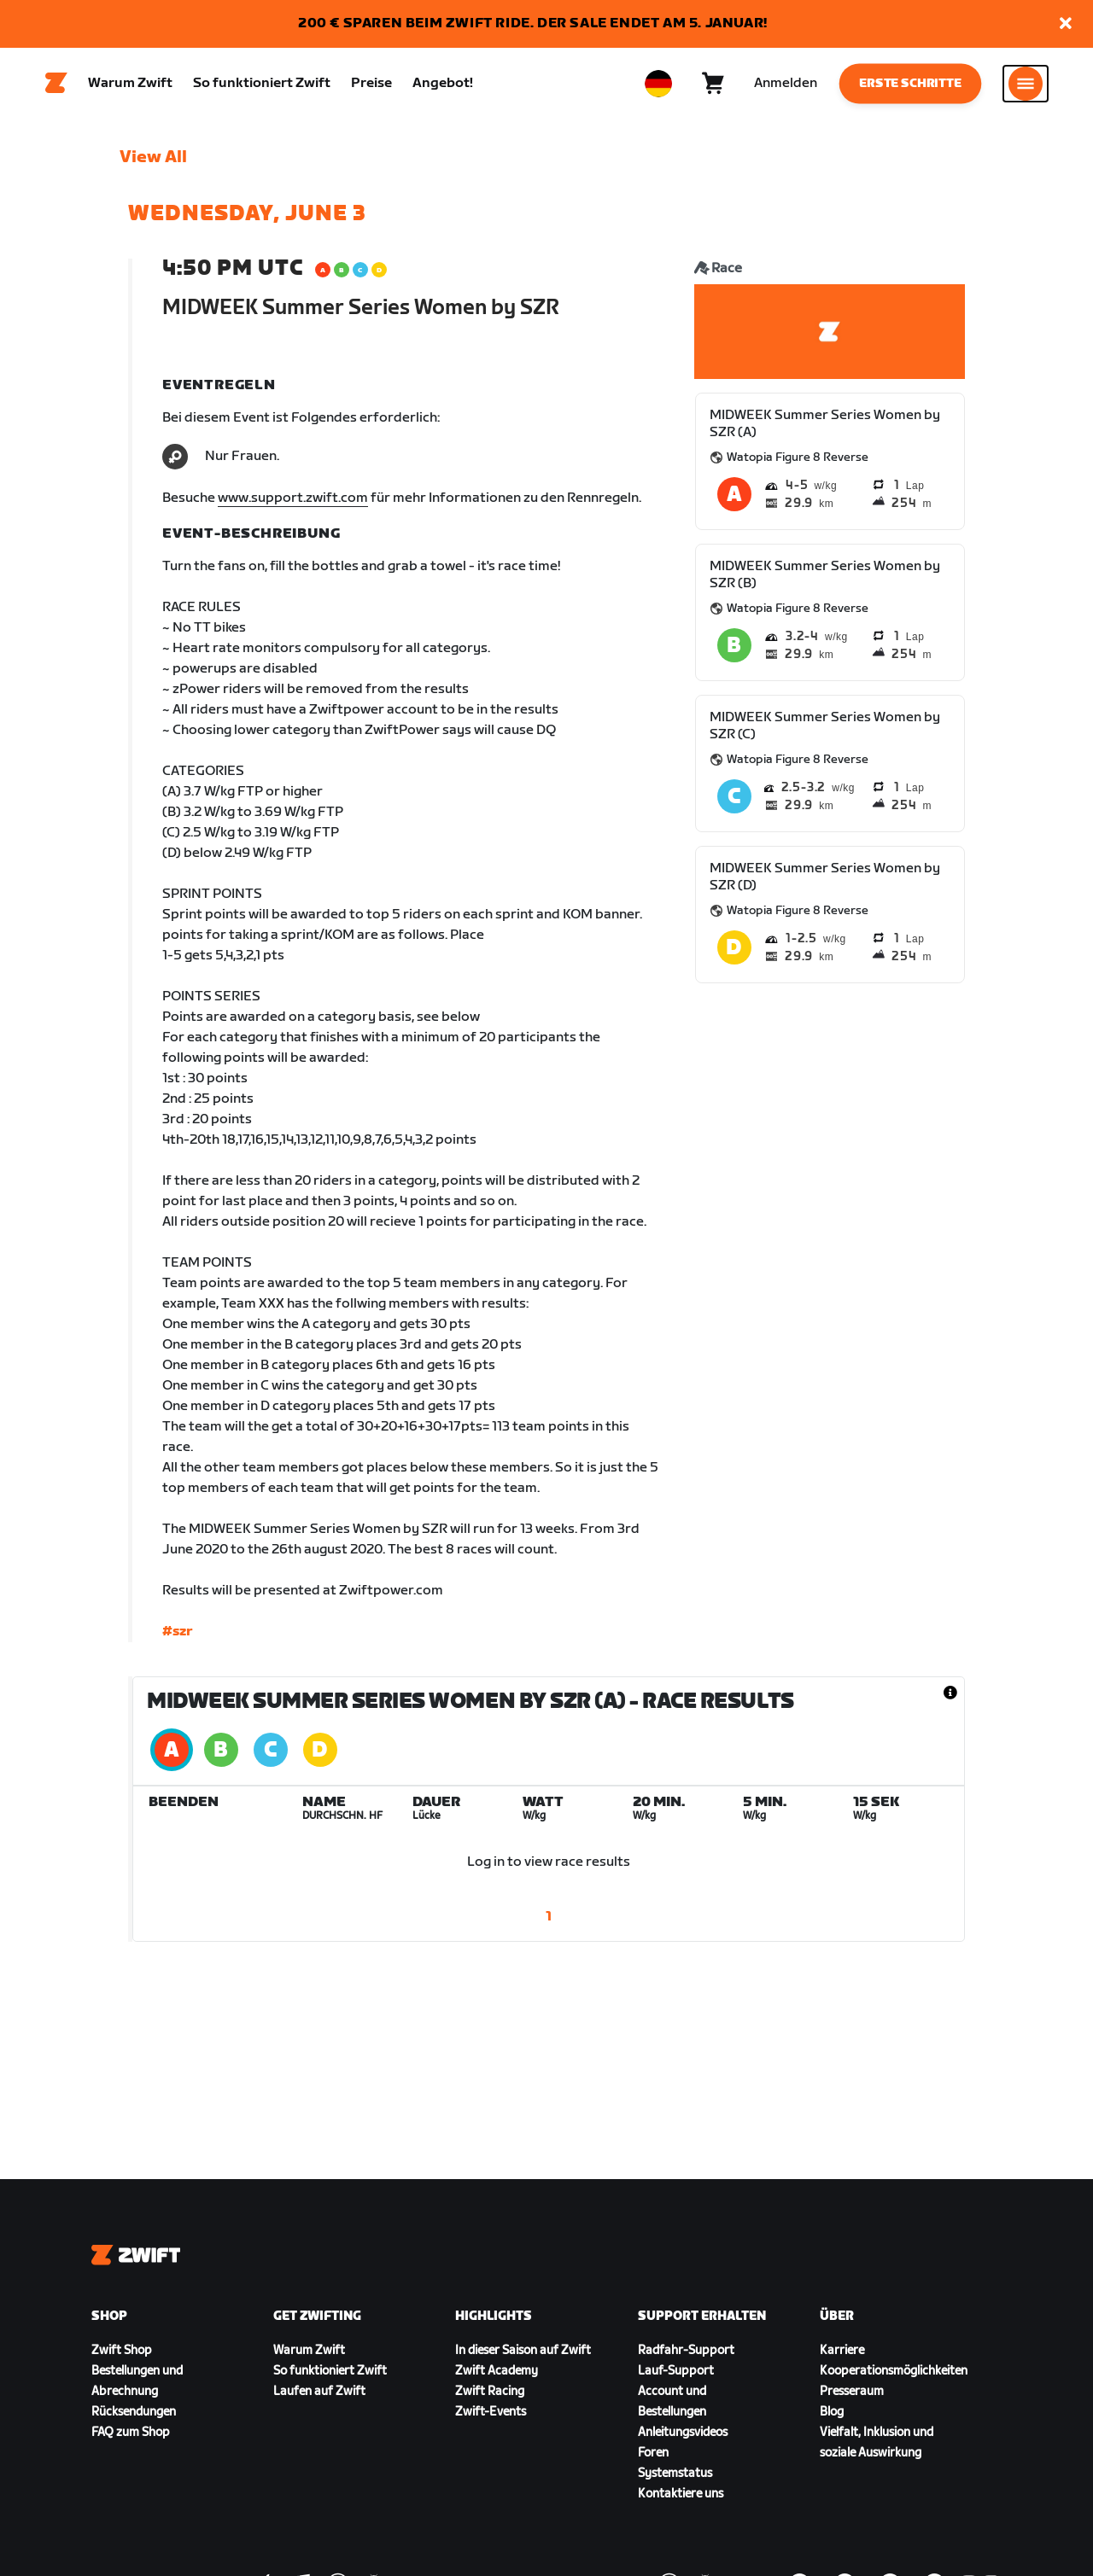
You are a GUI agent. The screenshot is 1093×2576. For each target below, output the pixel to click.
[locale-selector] (658, 86)
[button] (1066, 24)
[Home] (56, 86)
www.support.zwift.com (293, 504)
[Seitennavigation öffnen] (1025, 86)
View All (153, 163)
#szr (177, 1637)
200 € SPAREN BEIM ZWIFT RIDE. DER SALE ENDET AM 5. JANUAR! (533, 23)
